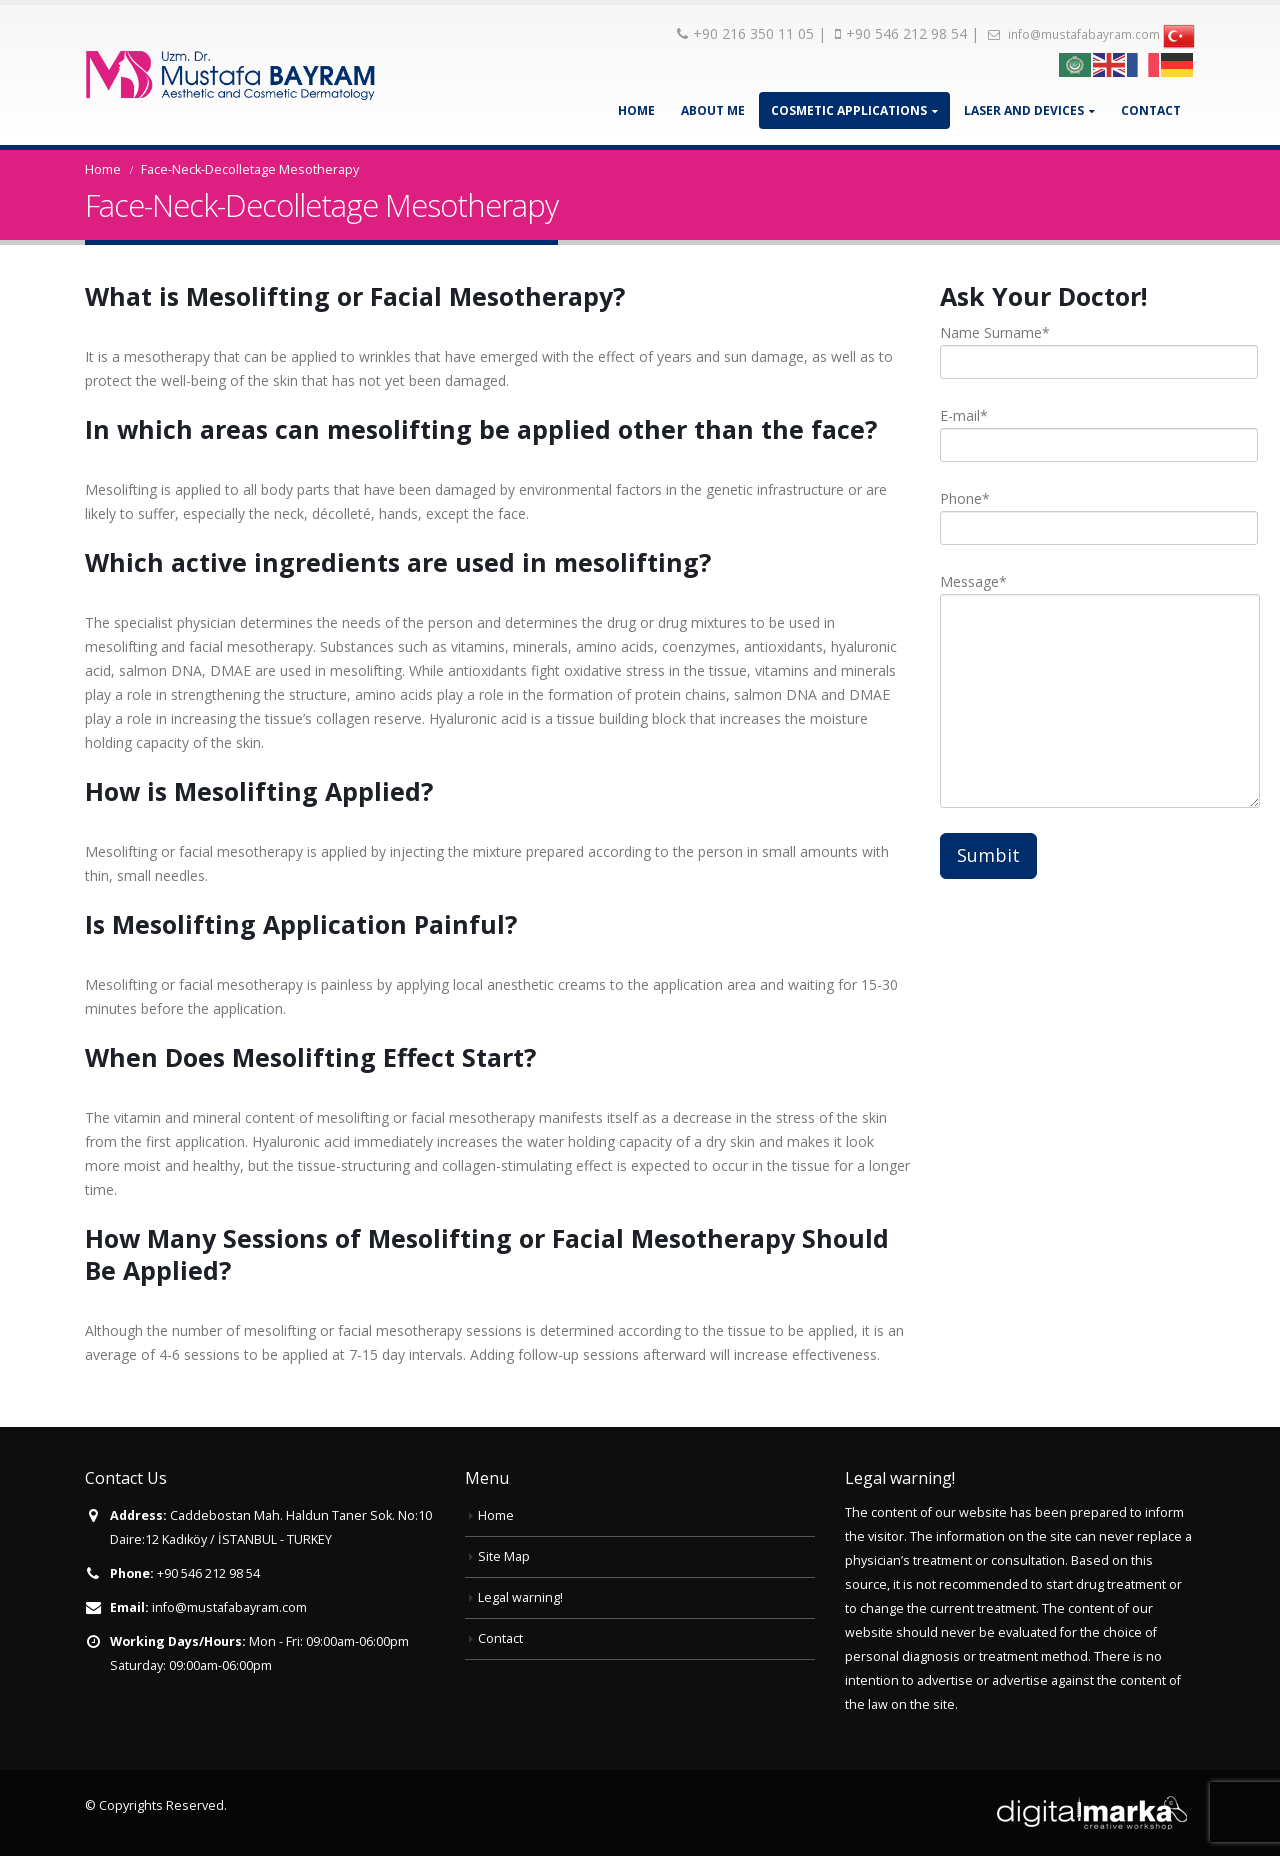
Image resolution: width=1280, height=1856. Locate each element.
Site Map (504, 1556)
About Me (713, 110)
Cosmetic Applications (849, 110)
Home (636, 110)
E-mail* (1067, 429)
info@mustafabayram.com (1074, 34)
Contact (1151, 110)
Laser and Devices (1024, 110)
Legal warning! (520, 1597)
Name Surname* (1067, 346)
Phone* (1067, 512)
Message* (1067, 640)
